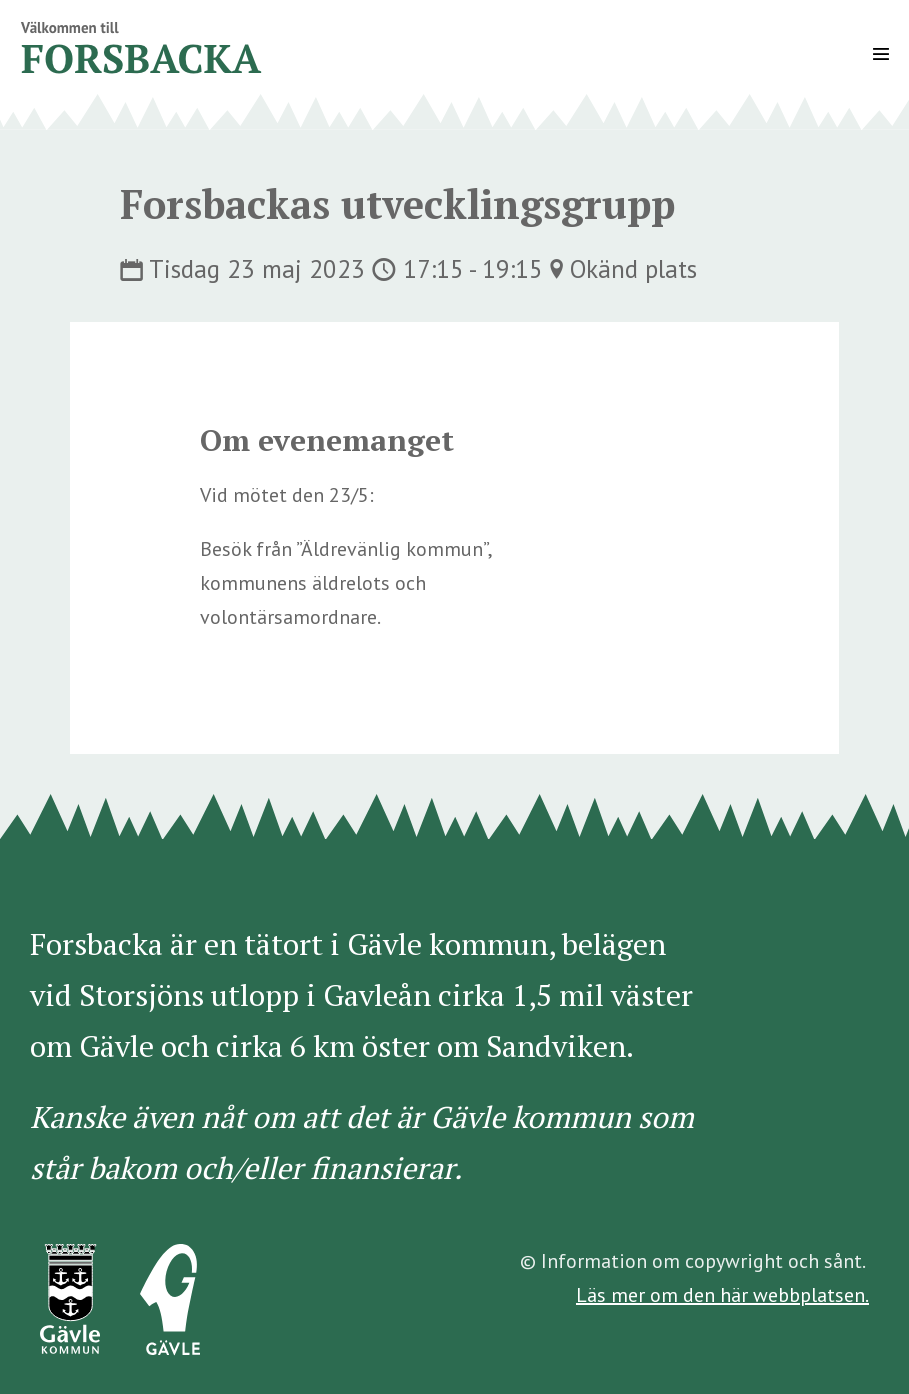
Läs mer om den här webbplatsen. (722, 1295)
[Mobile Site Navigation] (881, 54)
